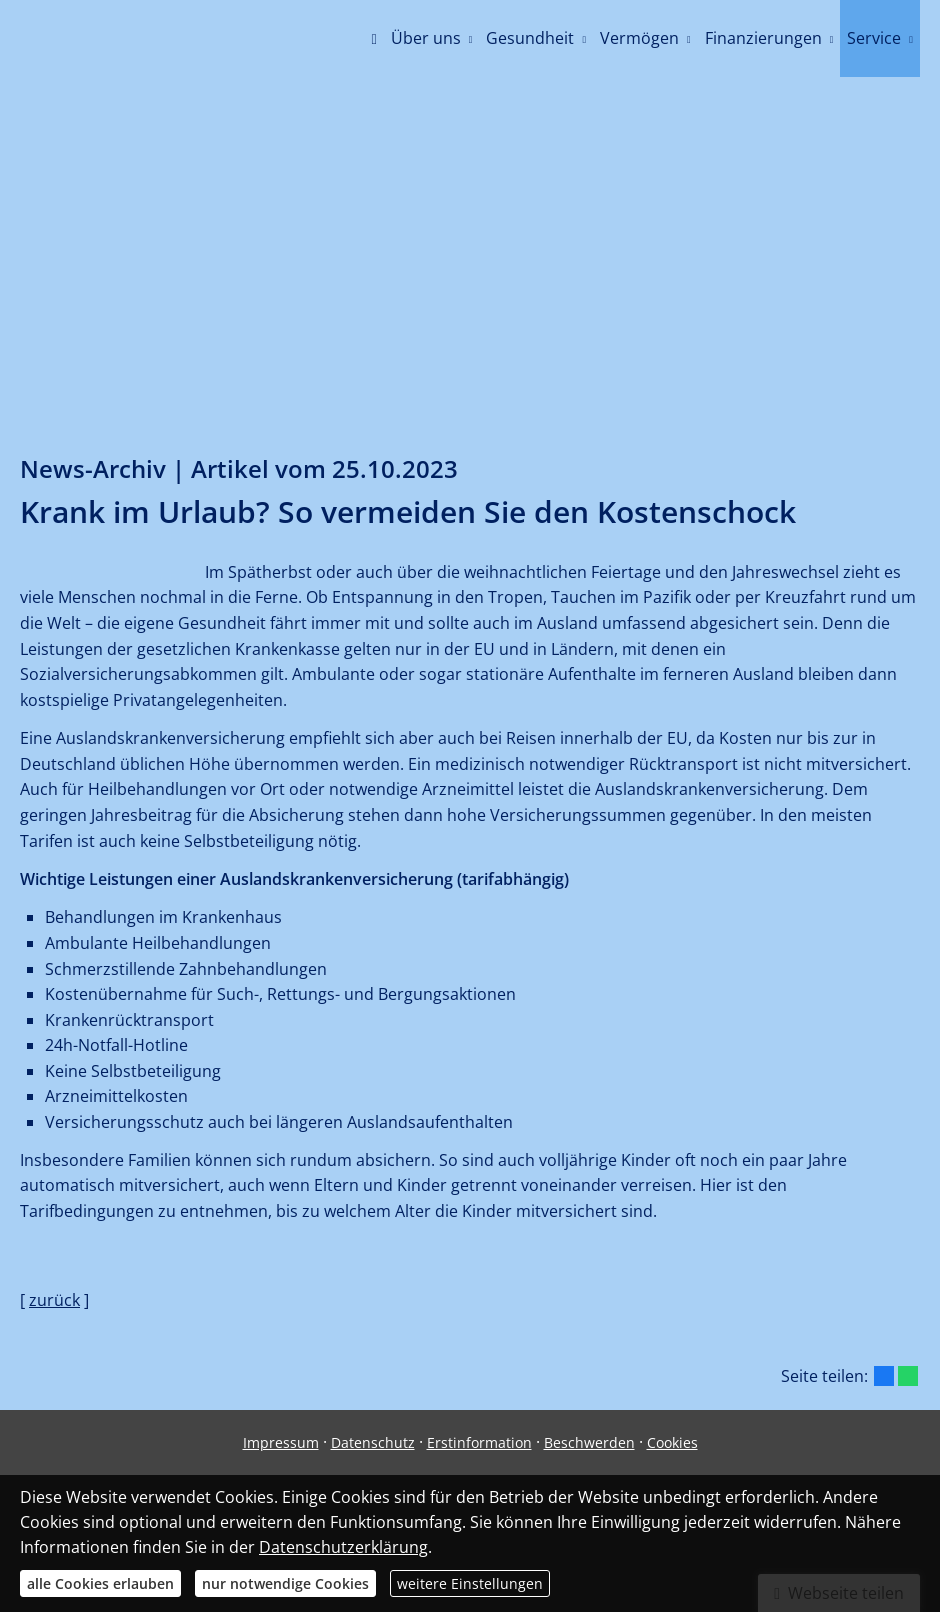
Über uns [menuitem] (426, 38)
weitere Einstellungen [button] (470, 1583)
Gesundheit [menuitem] (530, 38)
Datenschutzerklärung (343, 1547)
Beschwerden (589, 1442)
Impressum (281, 1442)
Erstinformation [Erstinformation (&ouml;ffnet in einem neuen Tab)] (479, 1442)
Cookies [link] (672, 1442)
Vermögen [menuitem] (639, 38)
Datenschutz (373, 1442)
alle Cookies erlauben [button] (100, 1583)
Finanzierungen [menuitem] (763, 38)
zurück (54, 1300)
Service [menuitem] (874, 38)
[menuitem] (373, 40)
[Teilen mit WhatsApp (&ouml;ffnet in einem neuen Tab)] (908, 1376)
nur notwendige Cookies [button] (285, 1583)
